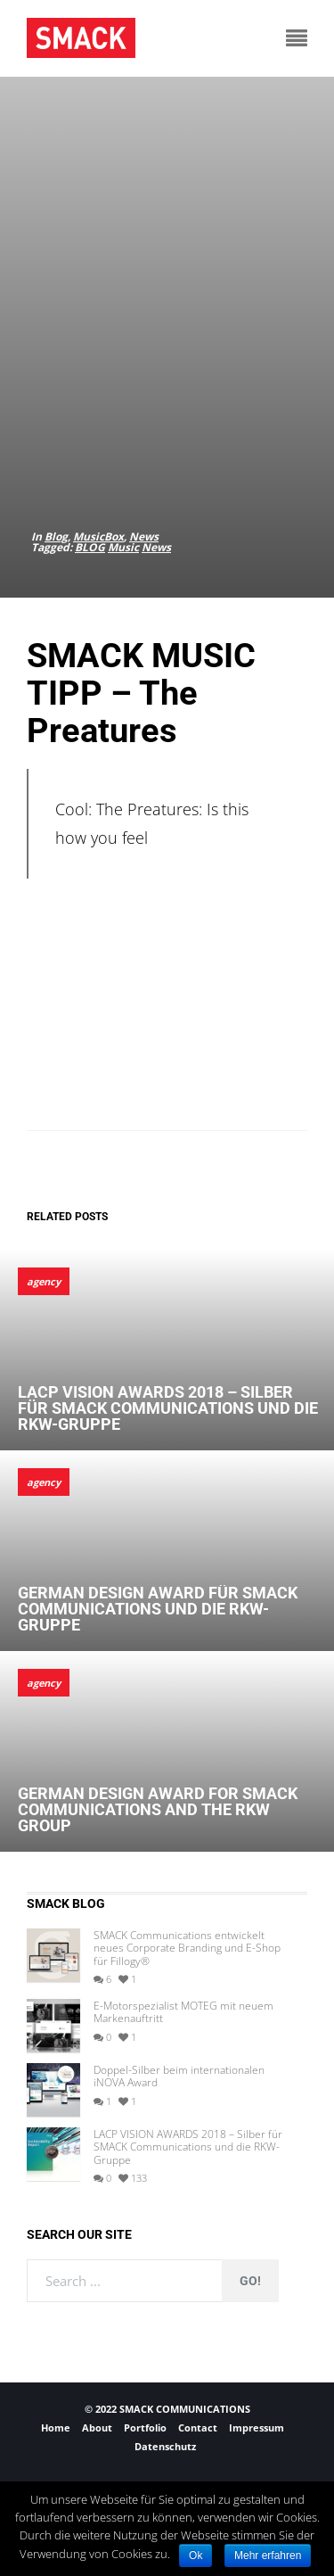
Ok (195, 2555)
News (144, 536)
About (97, 2427)
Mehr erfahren (267, 2555)
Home (55, 2427)
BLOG (90, 547)
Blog (56, 536)
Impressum (256, 2427)
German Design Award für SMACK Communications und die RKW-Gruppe (157, 1608)
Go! (250, 2281)
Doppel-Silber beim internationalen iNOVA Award (179, 2077)
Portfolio (145, 2427)
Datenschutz (165, 2446)
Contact (197, 2427)
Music (123, 547)
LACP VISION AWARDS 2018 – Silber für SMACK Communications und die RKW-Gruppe (168, 1408)
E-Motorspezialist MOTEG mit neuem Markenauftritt (183, 2013)
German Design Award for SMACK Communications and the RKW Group (157, 1809)
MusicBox (98, 536)
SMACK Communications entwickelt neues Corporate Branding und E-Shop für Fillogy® (187, 1948)
